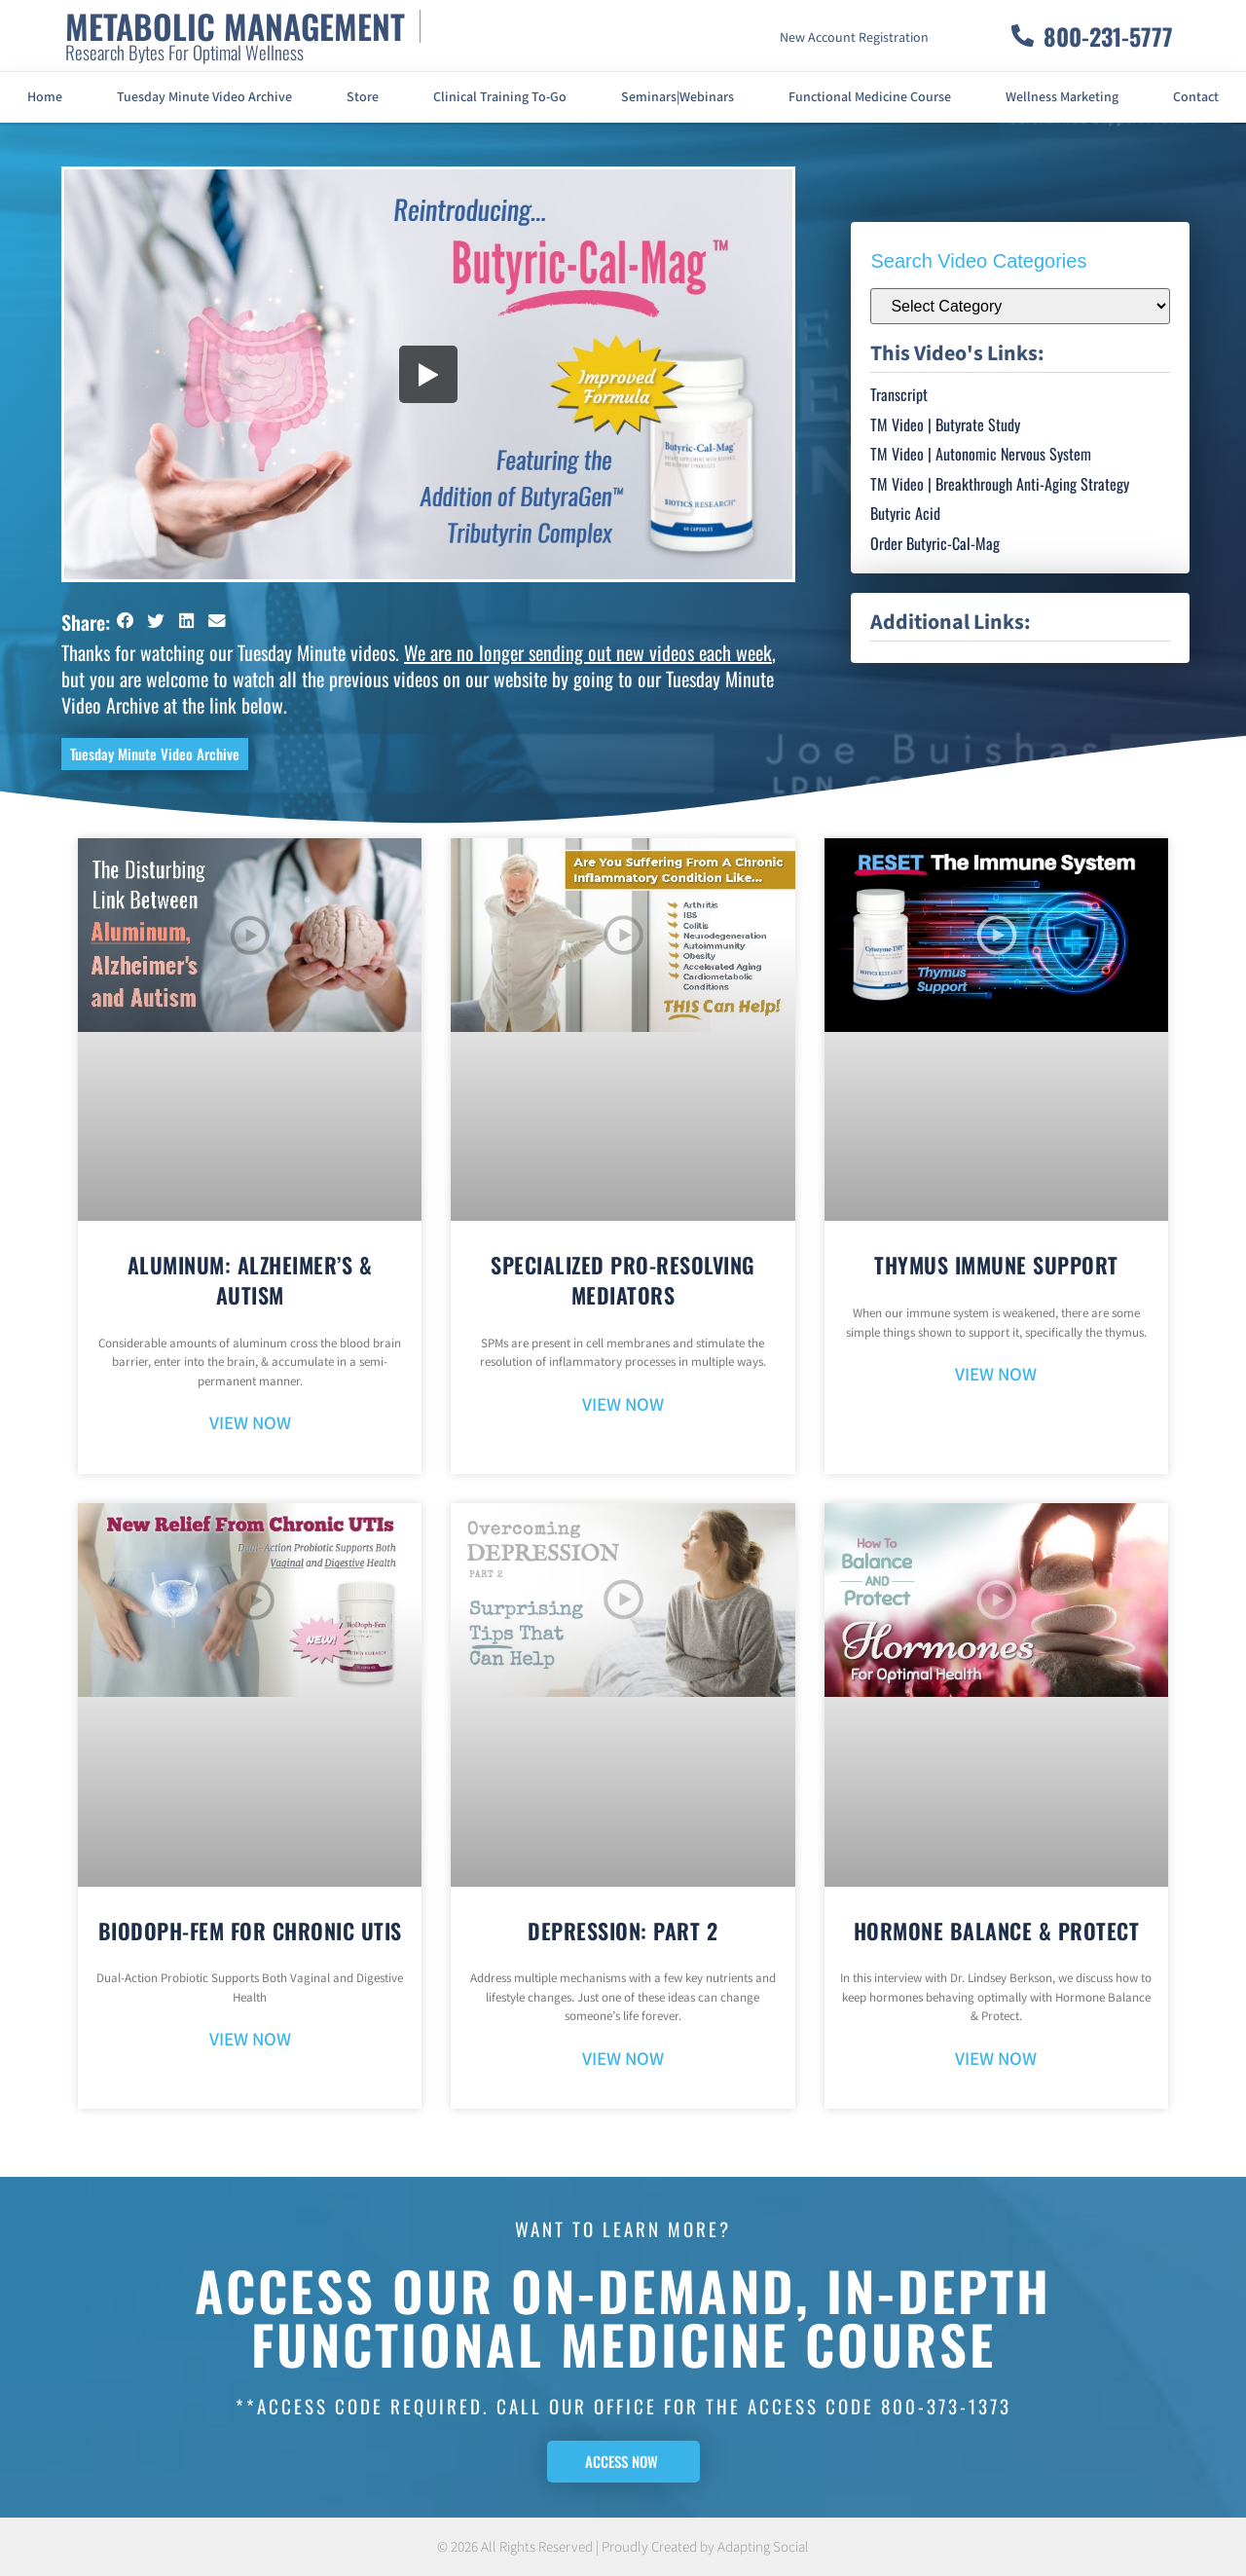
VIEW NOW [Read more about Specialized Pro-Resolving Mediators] (623, 1405)
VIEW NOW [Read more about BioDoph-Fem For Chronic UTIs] (250, 2040)
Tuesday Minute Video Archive (204, 97)
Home (44, 97)
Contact (1196, 97)
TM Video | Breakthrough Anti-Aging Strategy (999, 484)
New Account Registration (854, 38)
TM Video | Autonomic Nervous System (980, 453)
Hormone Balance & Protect (997, 1930)
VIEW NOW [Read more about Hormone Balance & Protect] (996, 2059)
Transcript (899, 394)
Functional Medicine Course (869, 97)
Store (363, 97)
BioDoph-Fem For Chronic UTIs (250, 1930)
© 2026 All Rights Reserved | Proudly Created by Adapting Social (623, 2547)
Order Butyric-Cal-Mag (935, 543)
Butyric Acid (905, 513)
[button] (125, 621)
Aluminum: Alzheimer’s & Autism (250, 1279)
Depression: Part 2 (622, 1930)
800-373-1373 (946, 2405)
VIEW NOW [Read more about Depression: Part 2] (623, 2059)
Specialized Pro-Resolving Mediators (623, 1279)
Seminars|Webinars (677, 97)
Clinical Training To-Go (500, 97)
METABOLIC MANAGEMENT (235, 26)
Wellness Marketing (1062, 97)
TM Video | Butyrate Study (945, 424)
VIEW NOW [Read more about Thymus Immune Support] (996, 1375)
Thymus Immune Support (996, 1264)
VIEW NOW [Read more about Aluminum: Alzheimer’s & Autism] (250, 1424)
